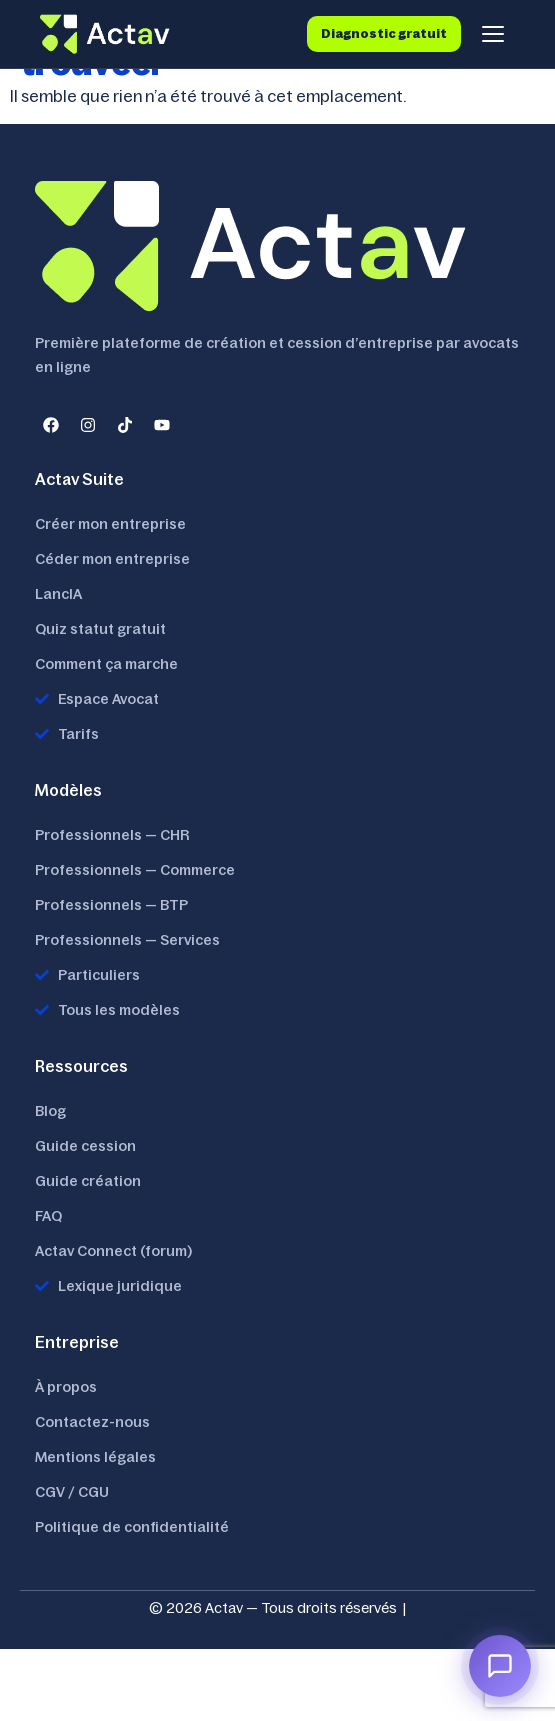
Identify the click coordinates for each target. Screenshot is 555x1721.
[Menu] (493, 34)
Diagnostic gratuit (384, 34)
